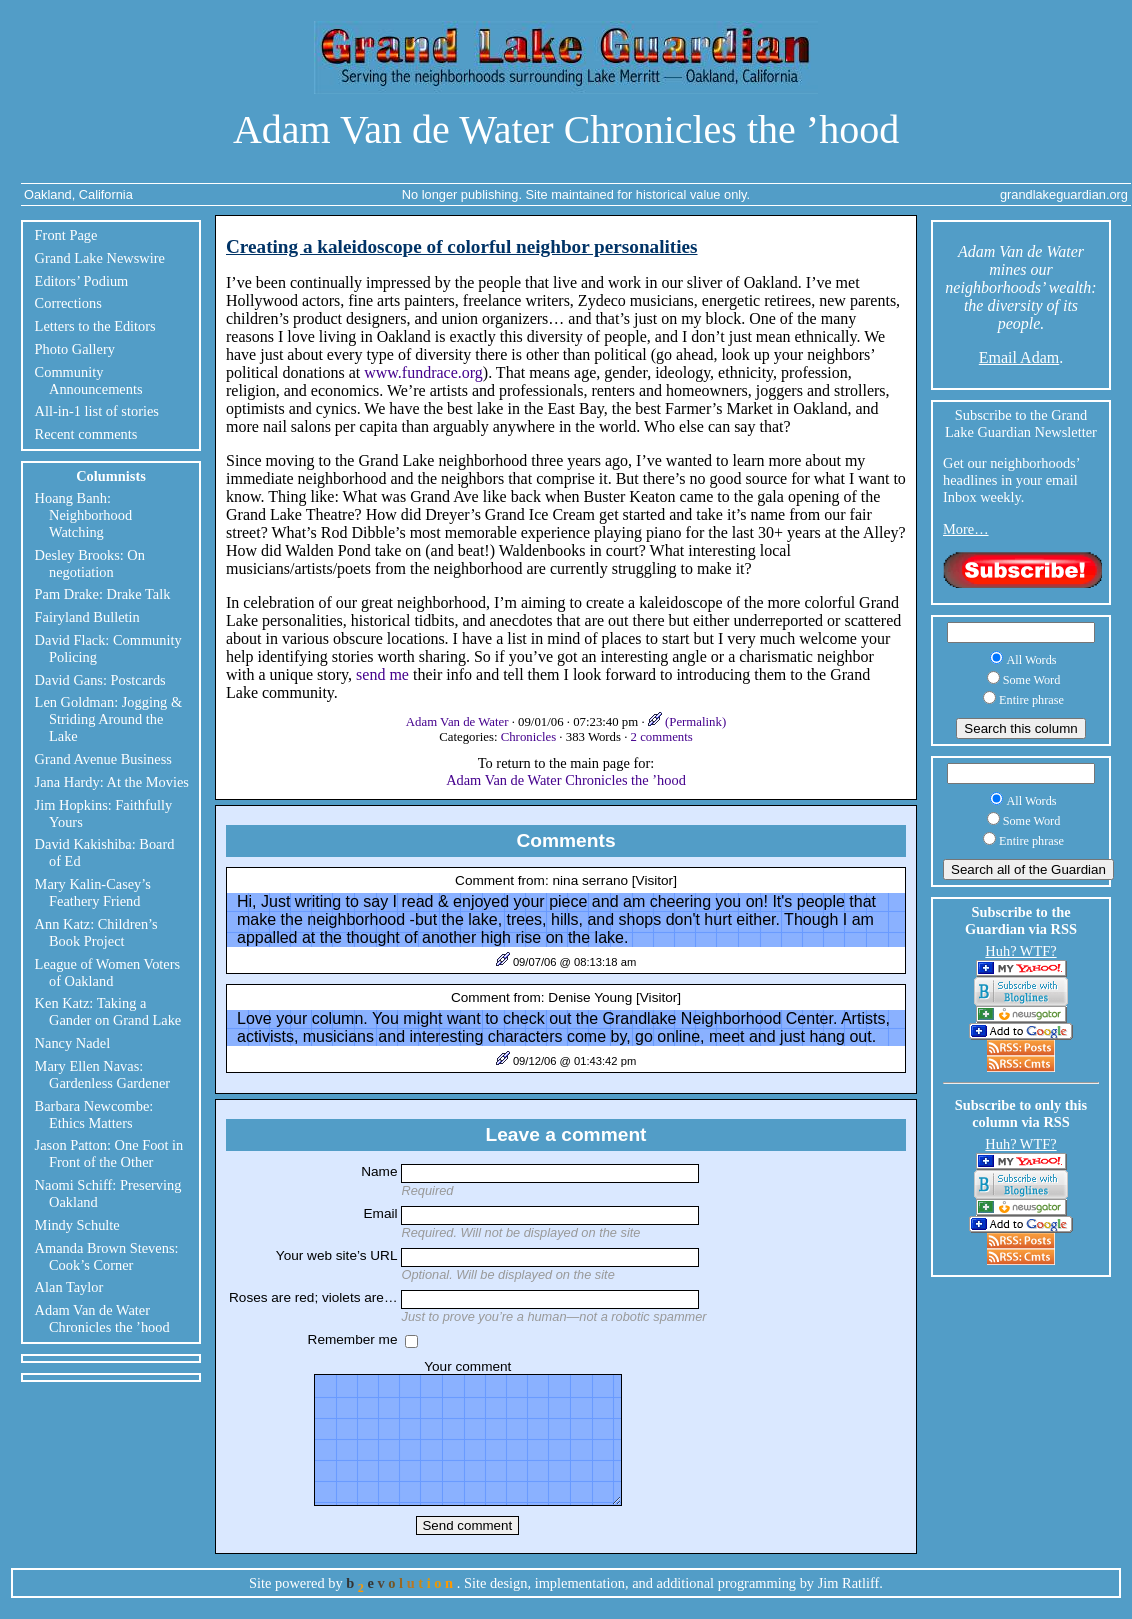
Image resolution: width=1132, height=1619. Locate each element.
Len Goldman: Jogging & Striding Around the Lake (109, 719)
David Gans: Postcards (100, 680)
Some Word (1032, 680)
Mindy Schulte (77, 1225)
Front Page (66, 235)
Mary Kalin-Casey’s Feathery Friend (93, 892)
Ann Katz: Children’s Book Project (96, 932)
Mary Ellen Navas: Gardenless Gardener (102, 1074)
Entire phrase (1031, 700)
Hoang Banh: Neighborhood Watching (84, 515)
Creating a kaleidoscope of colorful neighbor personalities (462, 246)
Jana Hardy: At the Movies (112, 782)
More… (966, 529)
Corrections (68, 303)
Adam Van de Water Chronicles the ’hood (566, 129)
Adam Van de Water (459, 722)
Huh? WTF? (1020, 951)
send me (382, 674)
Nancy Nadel (73, 1043)
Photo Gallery (75, 349)
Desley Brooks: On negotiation (90, 563)
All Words (1031, 660)
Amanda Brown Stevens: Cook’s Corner (107, 1256)
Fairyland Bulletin (87, 617)
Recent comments (86, 434)
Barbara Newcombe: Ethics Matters (94, 1114)
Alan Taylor (69, 1287)
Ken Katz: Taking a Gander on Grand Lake (108, 1011)
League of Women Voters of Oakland (108, 972)
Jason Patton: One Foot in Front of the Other (109, 1153)
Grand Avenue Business (103, 759)
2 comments (662, 737)
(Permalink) (687, 722)
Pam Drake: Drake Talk (103, 594)
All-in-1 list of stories (97, 411)
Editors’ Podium (82, 281)
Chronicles (528, 737)
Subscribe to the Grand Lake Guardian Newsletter (1021, 423)
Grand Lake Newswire (100, 258)
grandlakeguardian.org (1064, 194)
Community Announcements (89, 380)
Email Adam (1019, 357)
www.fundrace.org (423, 372)
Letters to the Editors (95, 326)
